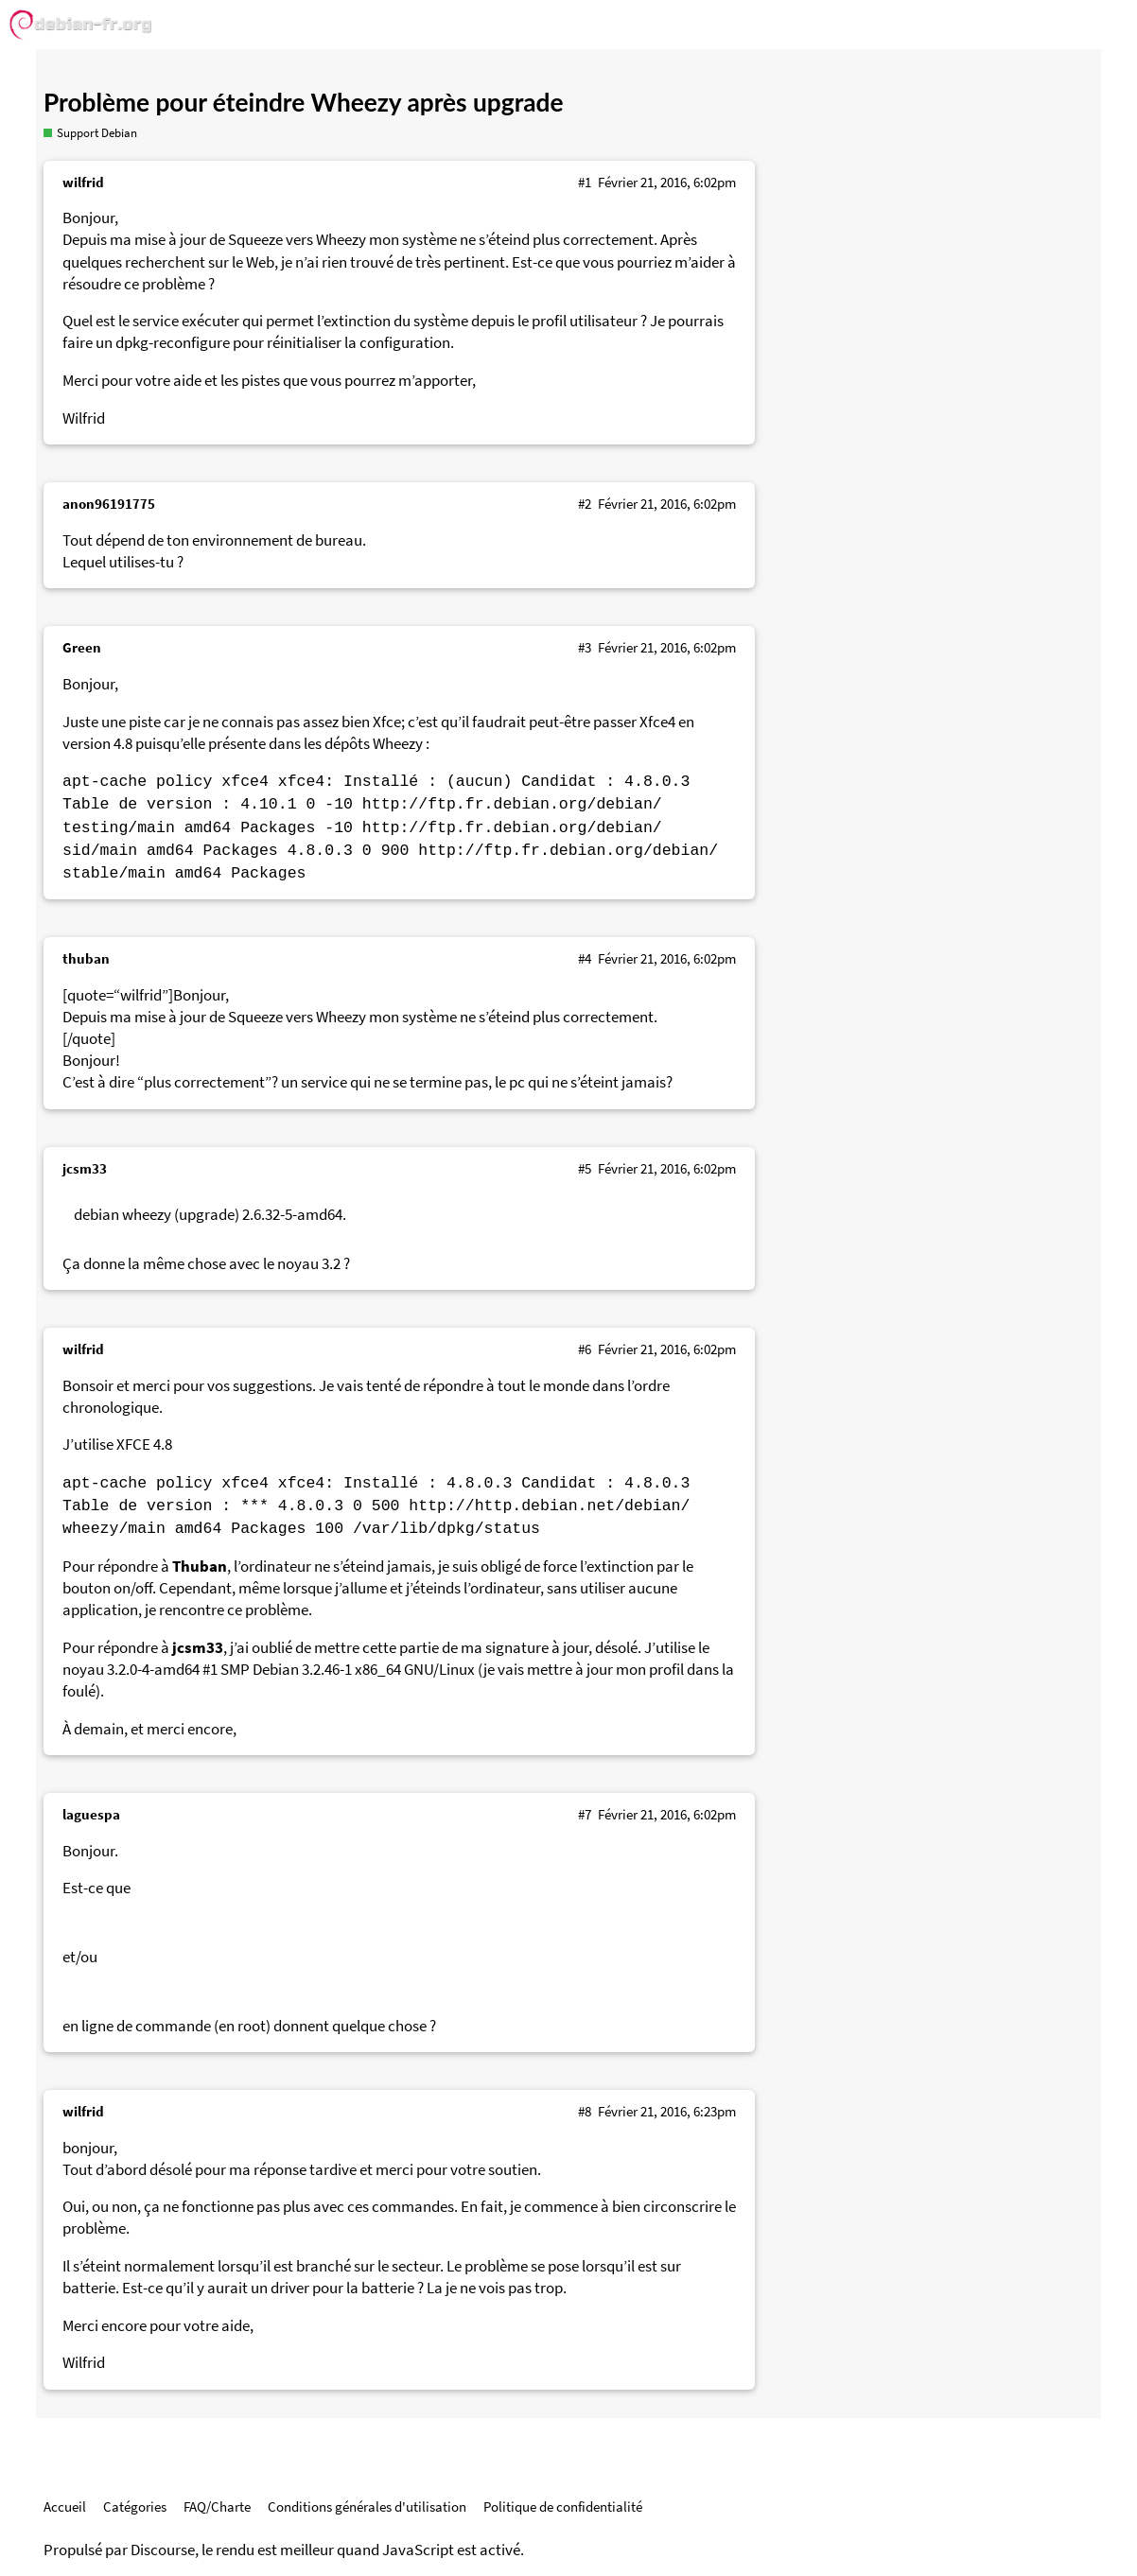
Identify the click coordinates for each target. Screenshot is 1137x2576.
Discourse (163, 2550)
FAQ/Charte (217, 2506)
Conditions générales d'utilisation (367, 2506)
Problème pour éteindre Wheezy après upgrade (304, 102)
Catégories (134, 2506)
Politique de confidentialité (562, 2506)
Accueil (65, 2506)
